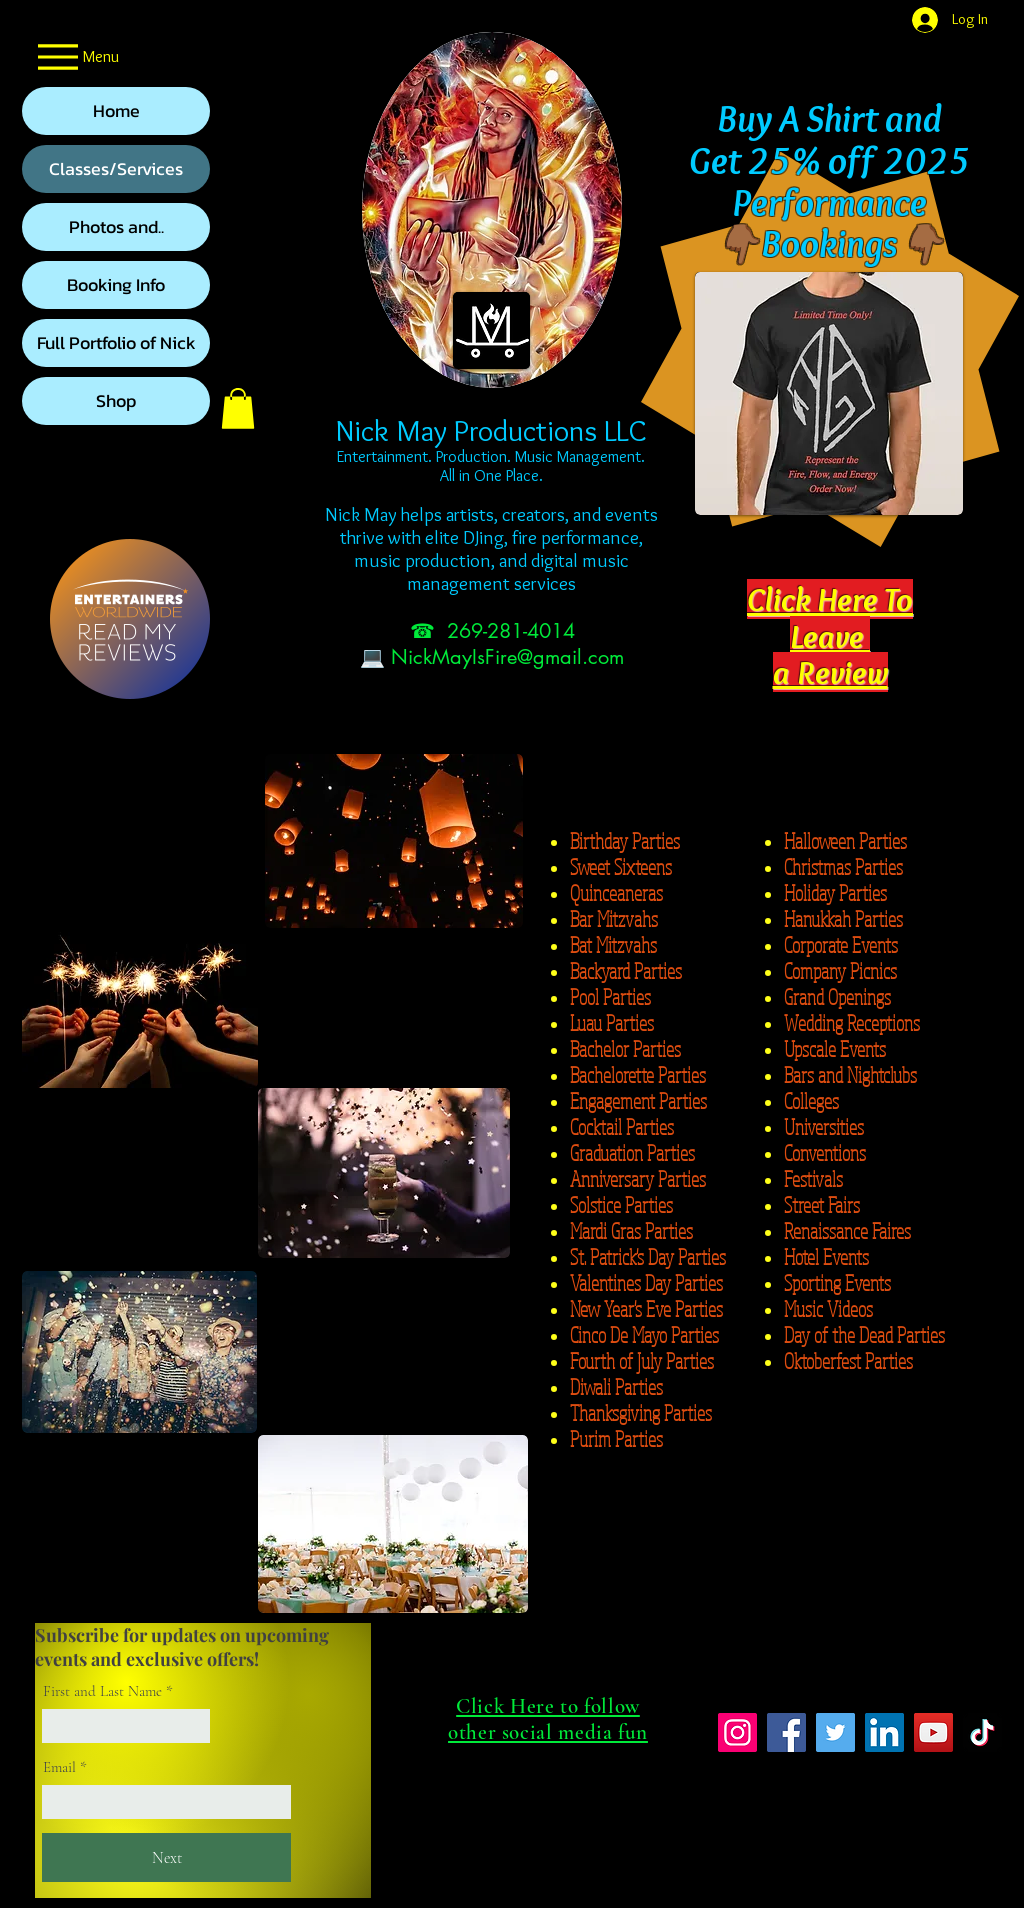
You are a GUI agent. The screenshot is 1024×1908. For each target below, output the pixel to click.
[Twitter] (835, 1732)
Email (59, 1767)
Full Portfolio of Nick (116, 342)
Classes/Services (116, 168)
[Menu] (75, 56)
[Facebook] (786, 1732)
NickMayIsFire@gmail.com (507, 657)
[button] (238, 408)
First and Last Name (102, 1691)
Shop (116, 400)
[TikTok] (982, 1732)
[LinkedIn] (884, 1732)
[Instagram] (737, 1732)
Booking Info (116, 284)
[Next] (166, 1857)
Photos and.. (116, 226)
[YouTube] (933, 1732)
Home (116, 110)
